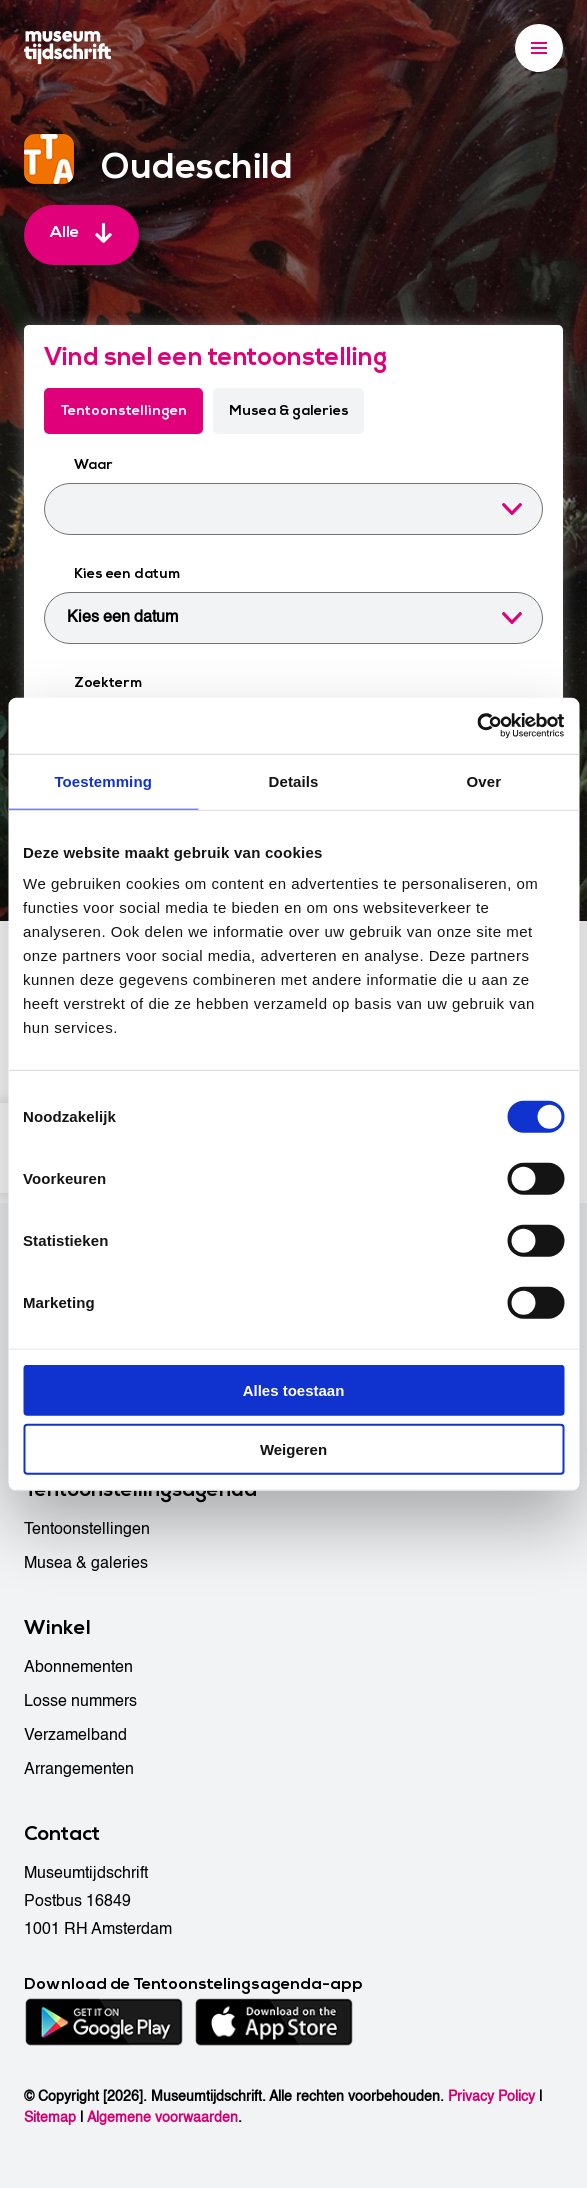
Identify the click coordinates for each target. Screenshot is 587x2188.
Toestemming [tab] (103, 780)
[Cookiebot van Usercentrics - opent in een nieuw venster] (476, 726)
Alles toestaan (294, 1390)
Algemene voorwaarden (162, 2117)
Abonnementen (78, 1667)
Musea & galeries (289, 410)
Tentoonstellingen (123, 410)
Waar (93, 464)
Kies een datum (127, 573)
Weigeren (293, 1448)
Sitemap (50, 2117)
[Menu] (539, 48)
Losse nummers (80, 1701)
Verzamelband (75, 1735)
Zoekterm (108, 682)
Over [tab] (484, 780)
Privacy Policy (491, 2096)
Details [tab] (294, 780)
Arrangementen (79, 1769)
